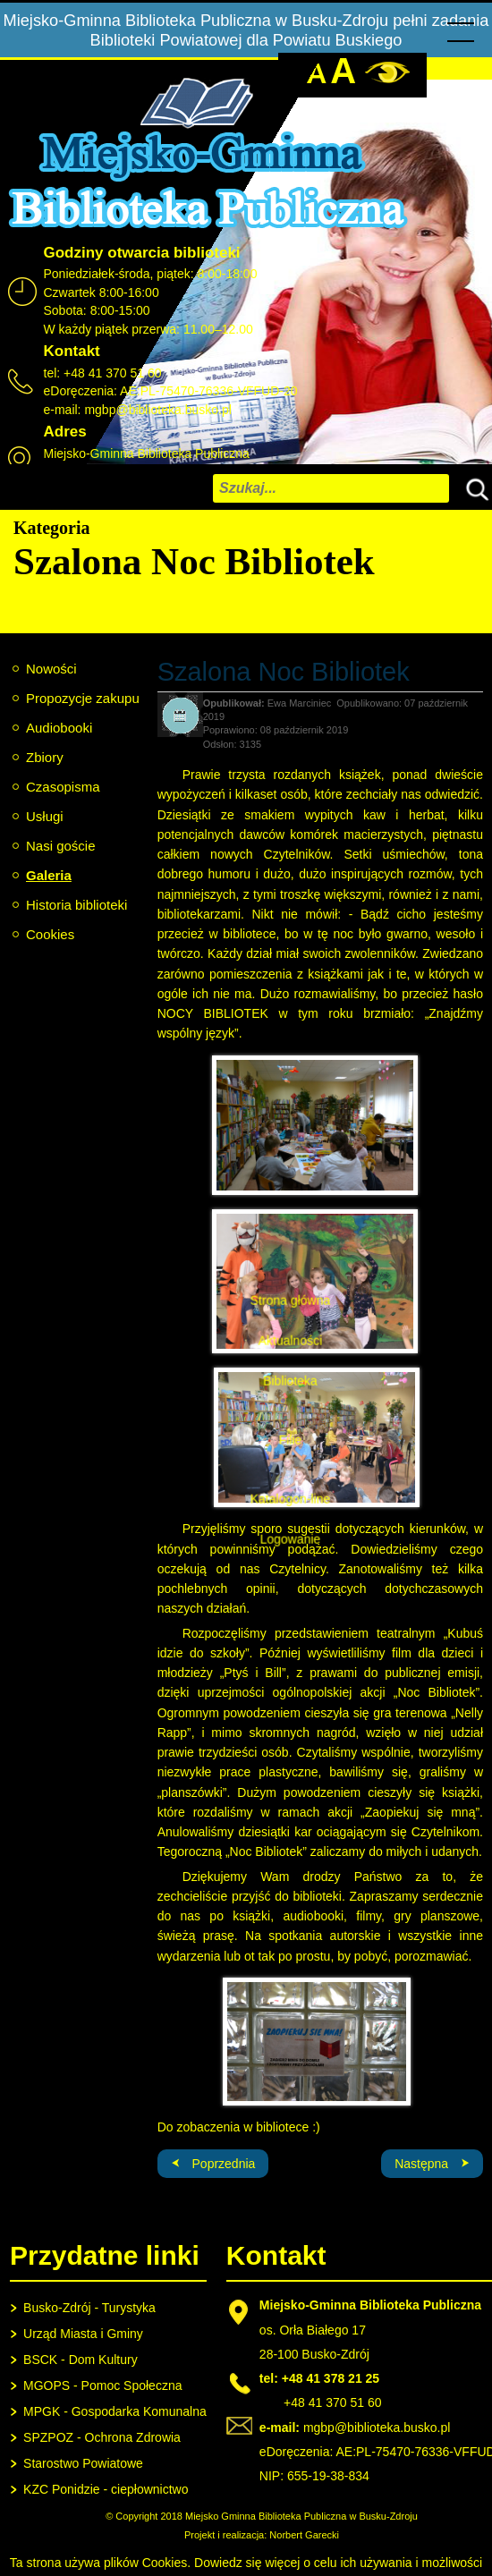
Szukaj (473, 487)
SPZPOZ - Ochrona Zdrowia (102, 2437)
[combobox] (331, 488)
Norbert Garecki (304, 2534)
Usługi (45, 816)
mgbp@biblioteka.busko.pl (157, 409)
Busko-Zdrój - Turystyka (89, 2308)
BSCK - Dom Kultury (80, 2359)
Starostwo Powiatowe (83, 2463)
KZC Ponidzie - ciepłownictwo (105, 2489)
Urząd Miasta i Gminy (83, 2333)
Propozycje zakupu (83, 698)
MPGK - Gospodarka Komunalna (115, 2411)
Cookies (50, 934)
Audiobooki (59, 727)
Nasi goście (61, 845)
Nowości (51, 668)
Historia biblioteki (76, 904)
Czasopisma (63, 786)
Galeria (49, 875)
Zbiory (45, 757)
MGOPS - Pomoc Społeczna (102, 2385)
